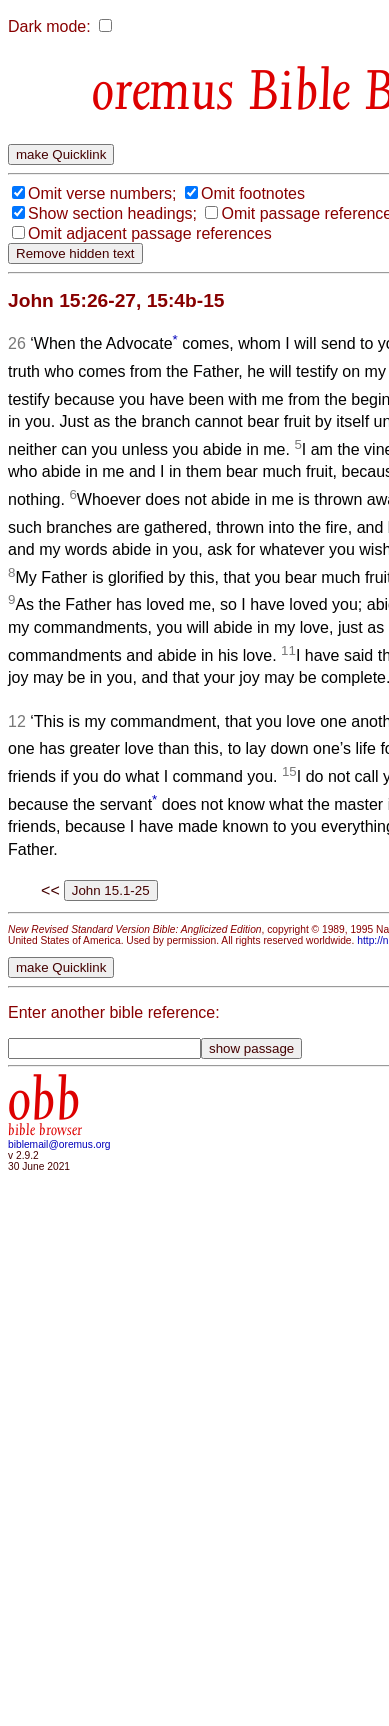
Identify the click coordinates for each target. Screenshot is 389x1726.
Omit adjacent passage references (150, 233)
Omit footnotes (253, 193)
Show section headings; (112, 213)
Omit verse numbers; (102, 193)
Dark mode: (49, 26)
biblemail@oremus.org (59, 1144)
